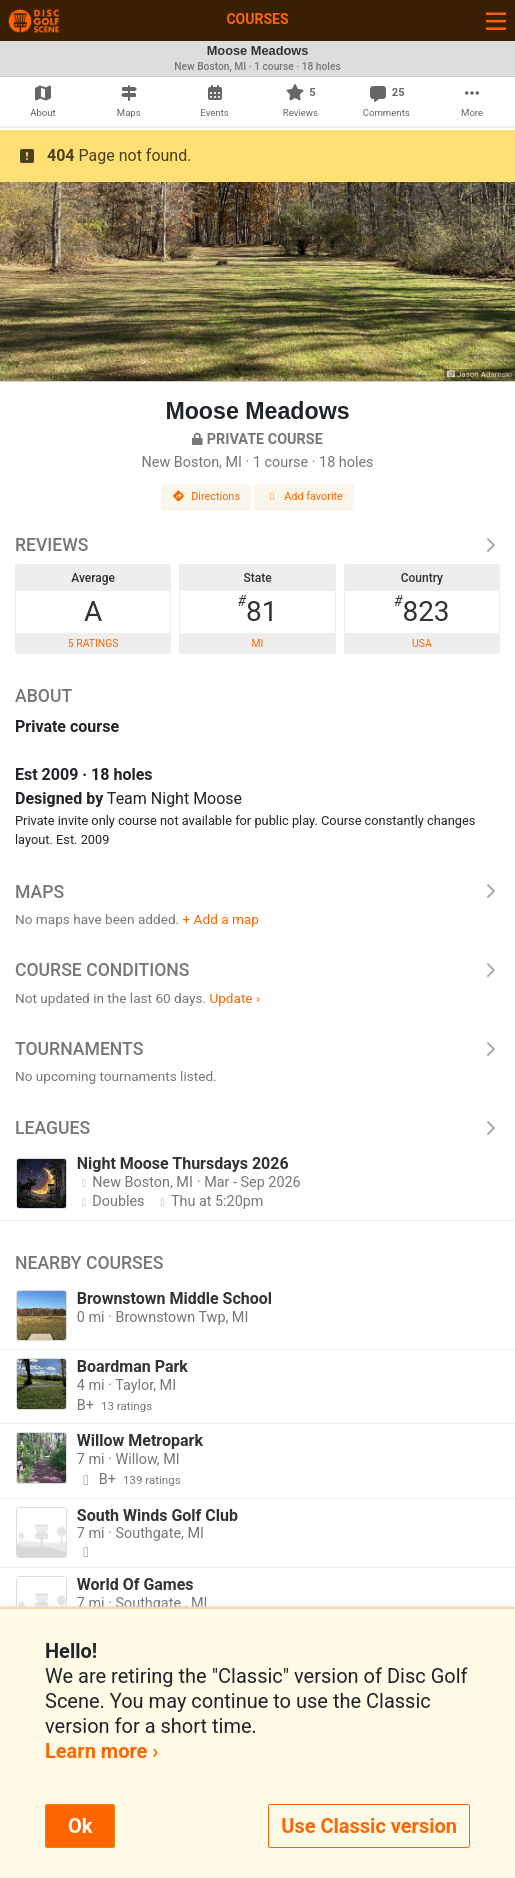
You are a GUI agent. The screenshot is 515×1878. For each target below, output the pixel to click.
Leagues (257, 1128)
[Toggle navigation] (496, 20)
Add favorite (304, 496)
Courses (257, 19)
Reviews (257, 545)
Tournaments (257, 1049)
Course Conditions (257, 970)
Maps (257, 892)
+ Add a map (221, 919)
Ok (80, 1826)
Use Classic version (369, 1826)
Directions (206, 496)
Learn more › (101, 1751)
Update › (234, 998)
